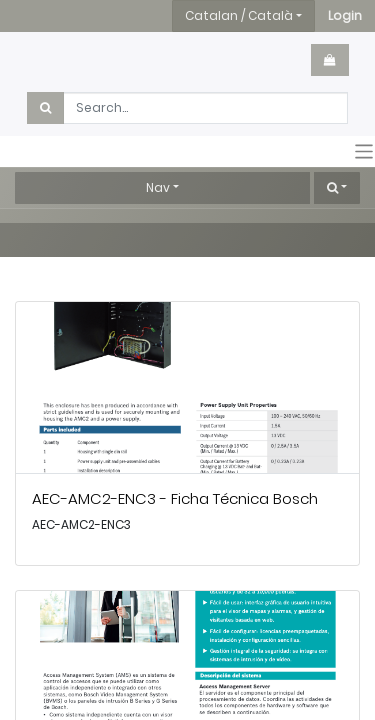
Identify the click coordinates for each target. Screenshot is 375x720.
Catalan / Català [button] (239, 15)
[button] (345, 16)
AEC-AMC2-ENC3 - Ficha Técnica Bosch (175, 498)
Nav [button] (158, 187)
